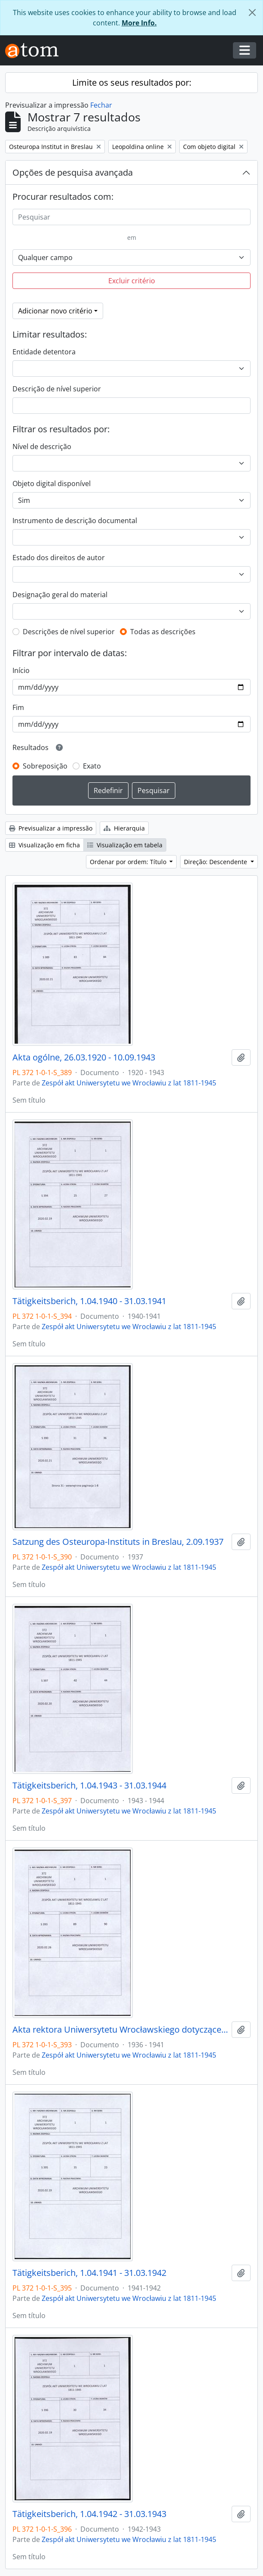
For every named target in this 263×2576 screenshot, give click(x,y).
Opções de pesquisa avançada (72, 172)
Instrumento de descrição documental (74, 520)
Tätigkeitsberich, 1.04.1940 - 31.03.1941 (89, 1301)
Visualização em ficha (44, 845)
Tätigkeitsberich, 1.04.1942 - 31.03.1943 (89, 2514)
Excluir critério (131, 280)
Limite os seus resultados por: (131, 82)
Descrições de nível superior (69, 631)
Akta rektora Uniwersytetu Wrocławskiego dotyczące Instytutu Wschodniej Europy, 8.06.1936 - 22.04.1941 (120, 2029)
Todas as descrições (163, 631)
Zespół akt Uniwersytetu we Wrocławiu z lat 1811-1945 (129, 1083)
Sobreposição (45, 766)
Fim (18, 707)
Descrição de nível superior (56, 389)
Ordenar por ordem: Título (129, 862)
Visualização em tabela (124, 845)
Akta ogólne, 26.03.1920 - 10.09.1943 (83, 1057)
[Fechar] (252, 12)
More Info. (139, 23)
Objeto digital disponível (51, 483)
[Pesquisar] (131, 217)
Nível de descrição (41, 446)
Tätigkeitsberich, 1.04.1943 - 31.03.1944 (89, 1785)
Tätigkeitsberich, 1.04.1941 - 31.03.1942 (89, 2273)
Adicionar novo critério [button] (55, 311)
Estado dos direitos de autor (58, 557)
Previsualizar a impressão (50, 828)
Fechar (101, 105)
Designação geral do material (59, 594)
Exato (92, 766)
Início (21, 670)
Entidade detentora (44, 351)
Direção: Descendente (216, 862)
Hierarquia (124, 828)
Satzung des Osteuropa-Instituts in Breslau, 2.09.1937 (117, 1542)
